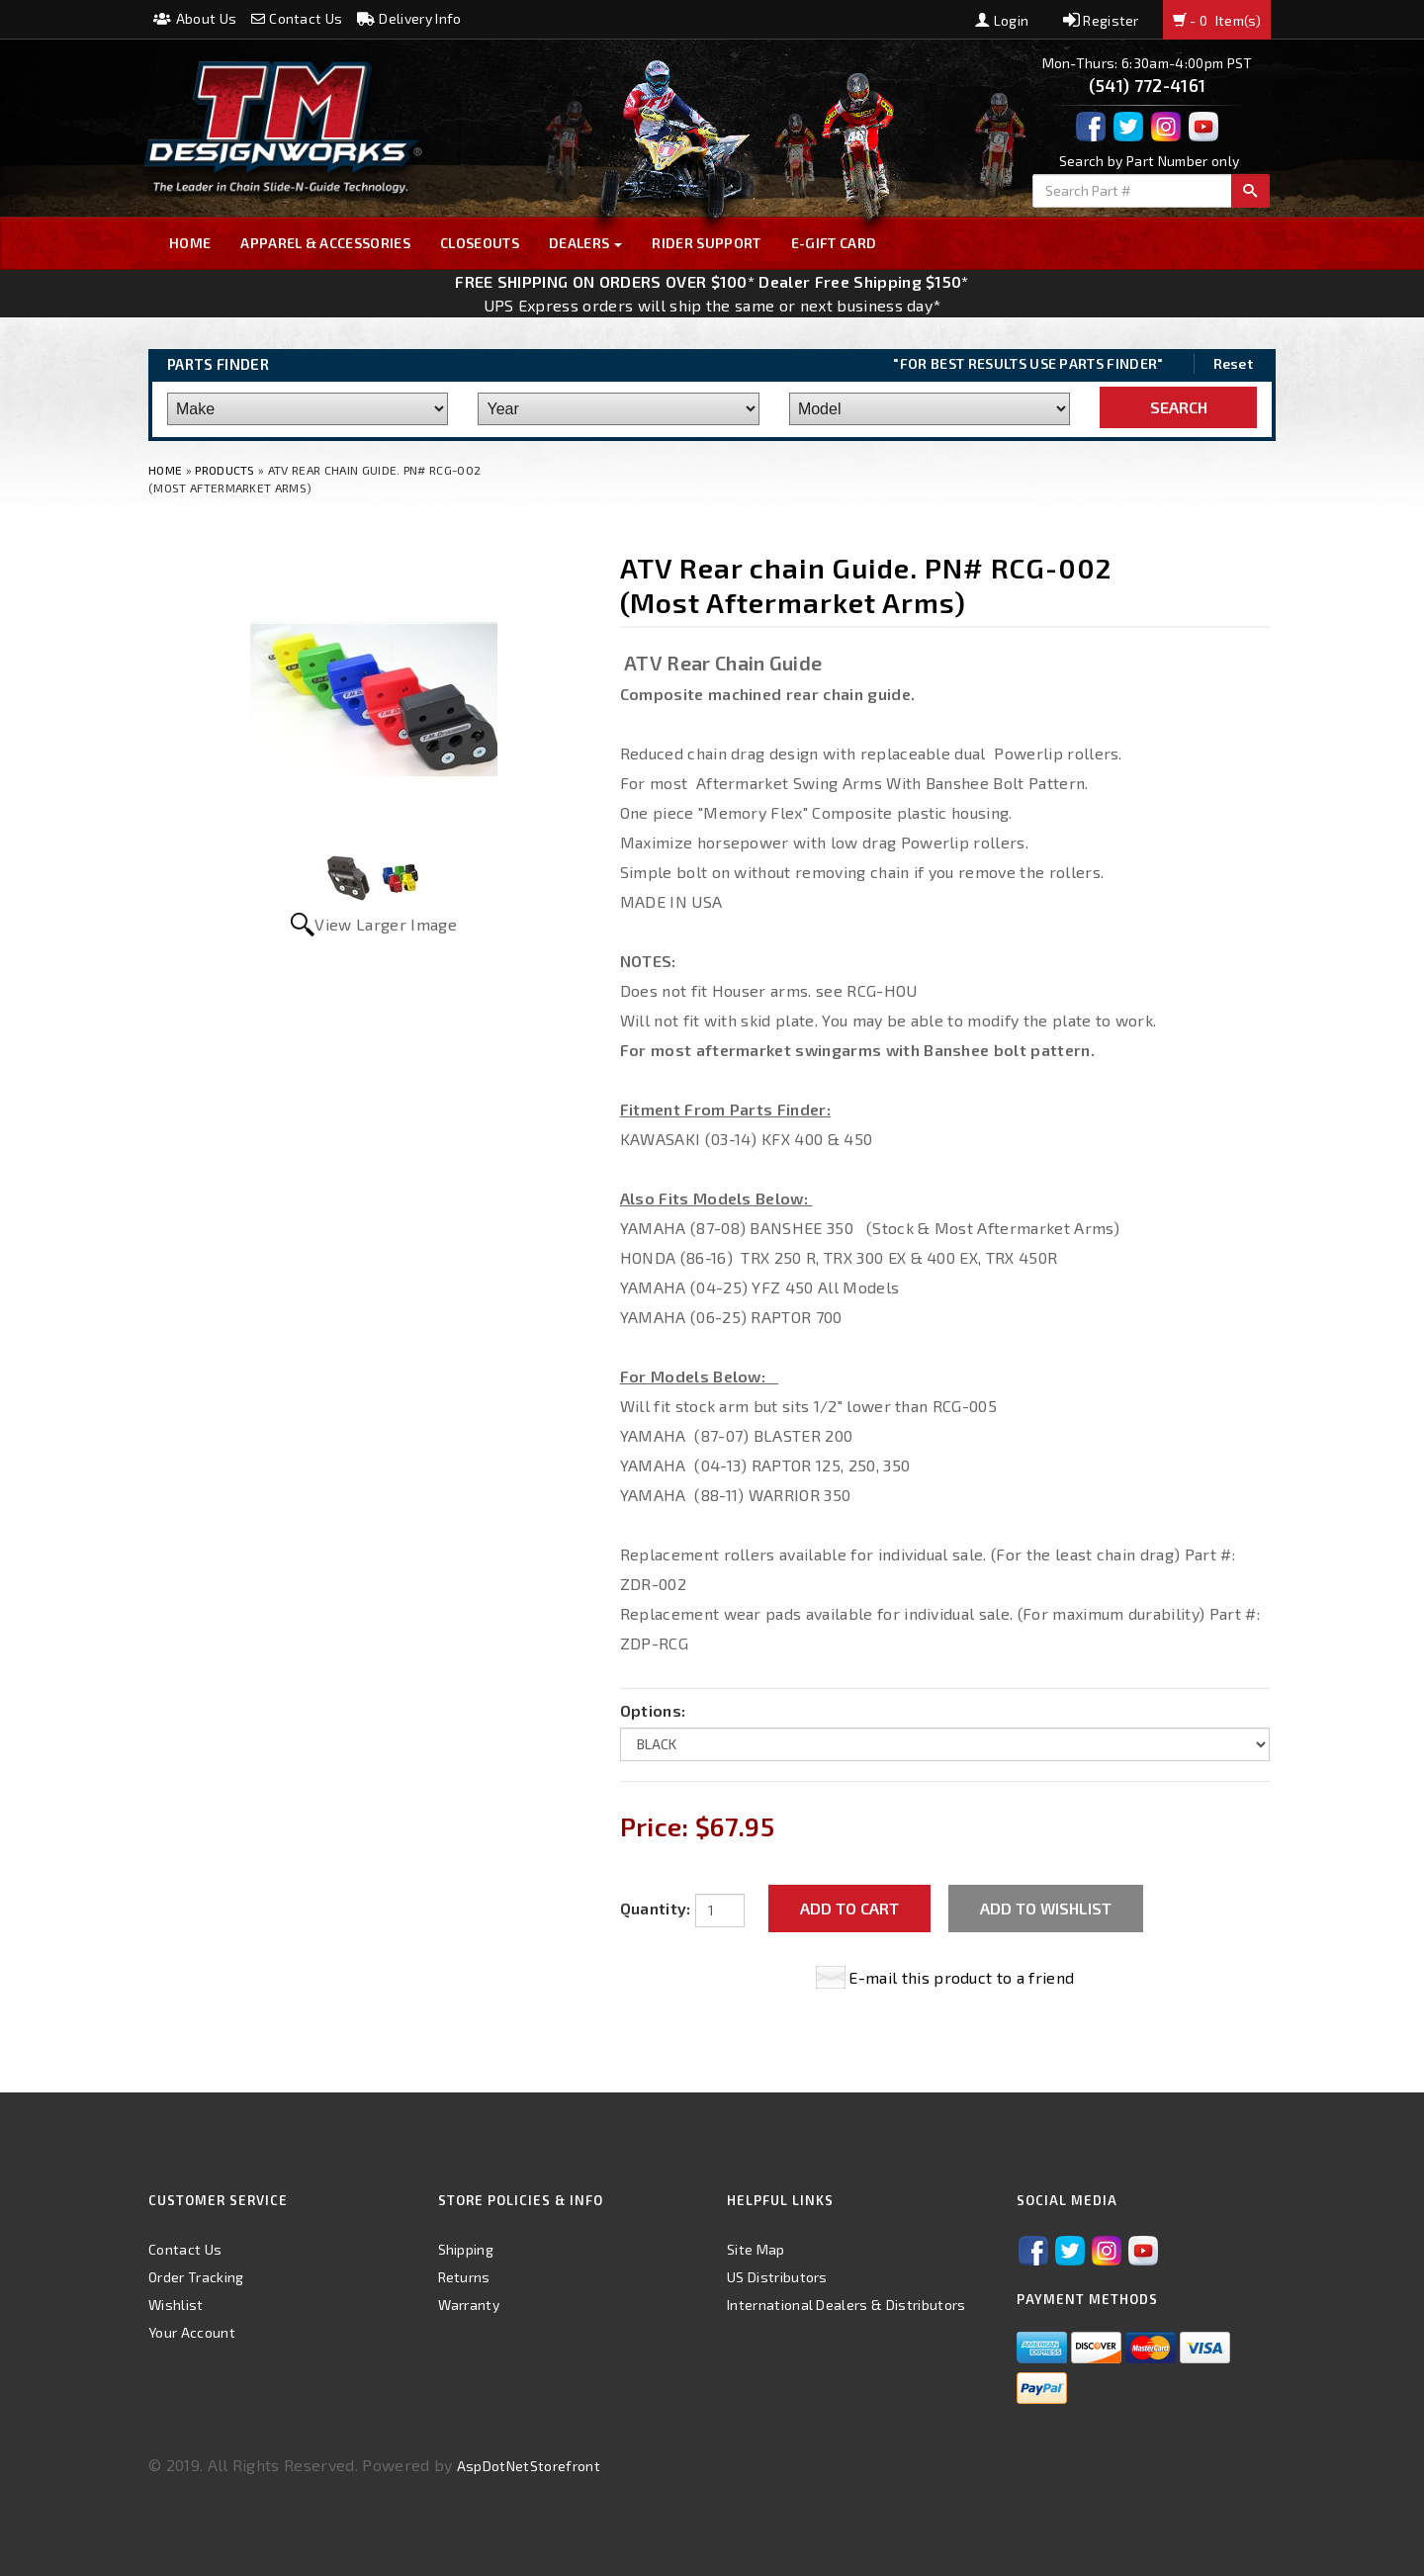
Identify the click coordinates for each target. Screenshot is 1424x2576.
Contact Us (297, 18)
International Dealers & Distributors (846, 2304)
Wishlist (176, 2304)
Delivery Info (409, 18)
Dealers (586, 242)
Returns (464, 2276)
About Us (194, 18)
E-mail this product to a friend (961, 1977)
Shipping (466, 2249)
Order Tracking (195, 2276)
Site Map (756, 2249)
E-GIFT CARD (834, 242)
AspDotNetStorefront (528, 2465)
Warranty (469, 2304)
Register (1101, 20)
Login (1001, 20)
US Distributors (777, 2276)
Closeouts (479, 242)
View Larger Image (385, 924)
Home (190, 242)
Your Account (191, 2332)
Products (225, 470)
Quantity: (655, 1908)
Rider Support (706, 242)
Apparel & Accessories (325, 242)
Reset (1233, 363)
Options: (653, 1710)
